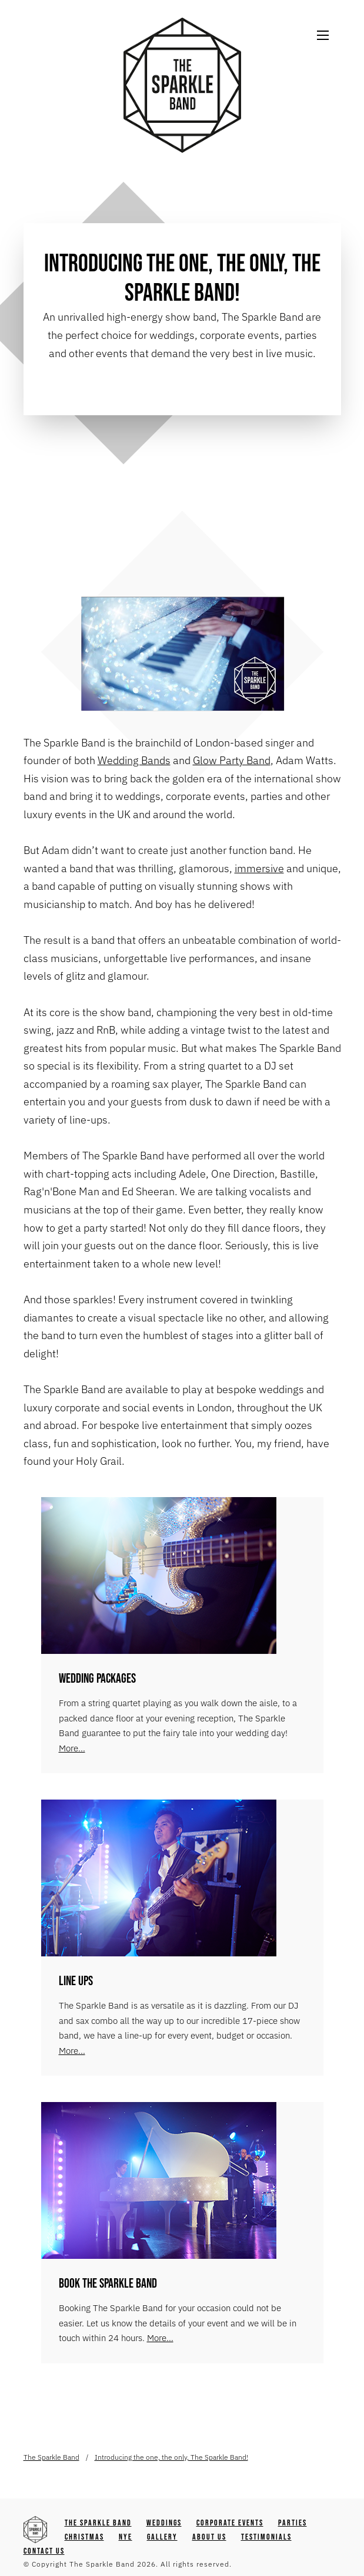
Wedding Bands (134, 760)
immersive (259, 868)
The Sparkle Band (51, 2457)
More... (72, 1748)
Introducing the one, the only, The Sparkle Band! (171, 2457)
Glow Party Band (232, 760)
